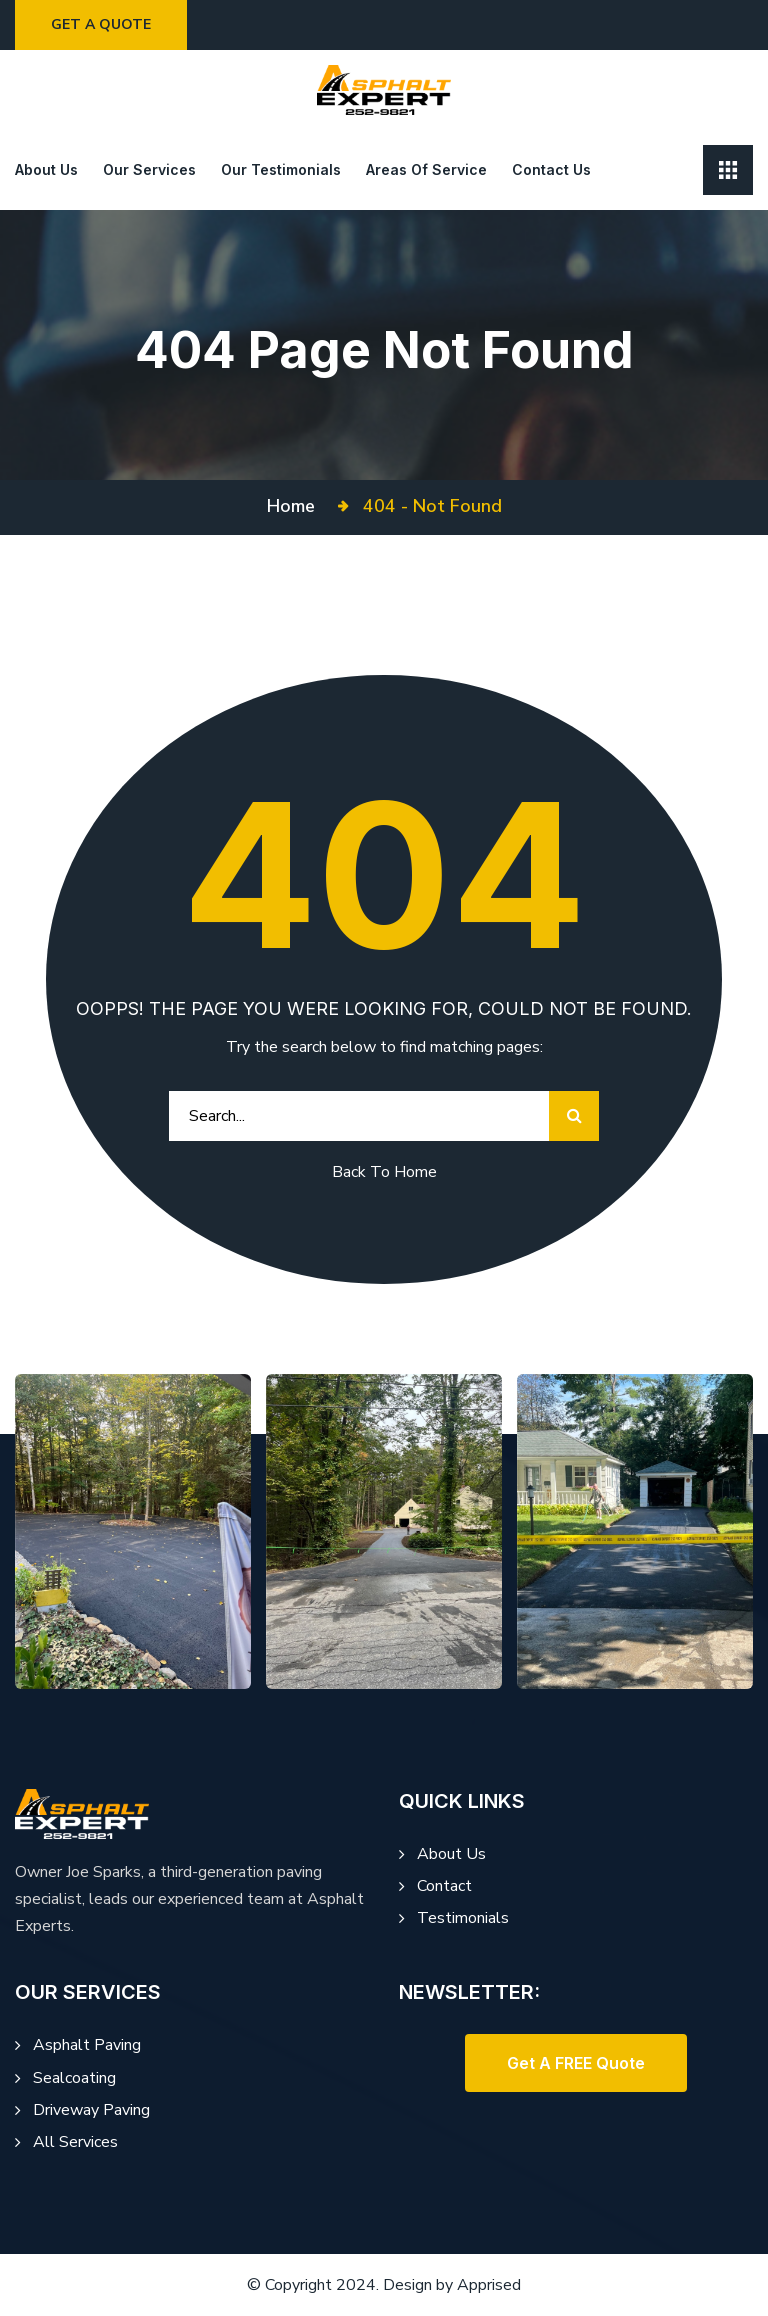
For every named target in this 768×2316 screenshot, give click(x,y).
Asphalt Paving (87, 2045)
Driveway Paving (91, 2110)
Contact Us (551, 169)
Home (296, 506)
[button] (576, 2063)
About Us (451, 1854)
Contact (444, 1886)
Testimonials (463, 1918)
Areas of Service (426, 169)
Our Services (149, 169)
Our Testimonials (281, 169)
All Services (75, 2142)
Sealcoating (74, 2078)
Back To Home (384, 1172)
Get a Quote (105, 24)
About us (46, 169)
